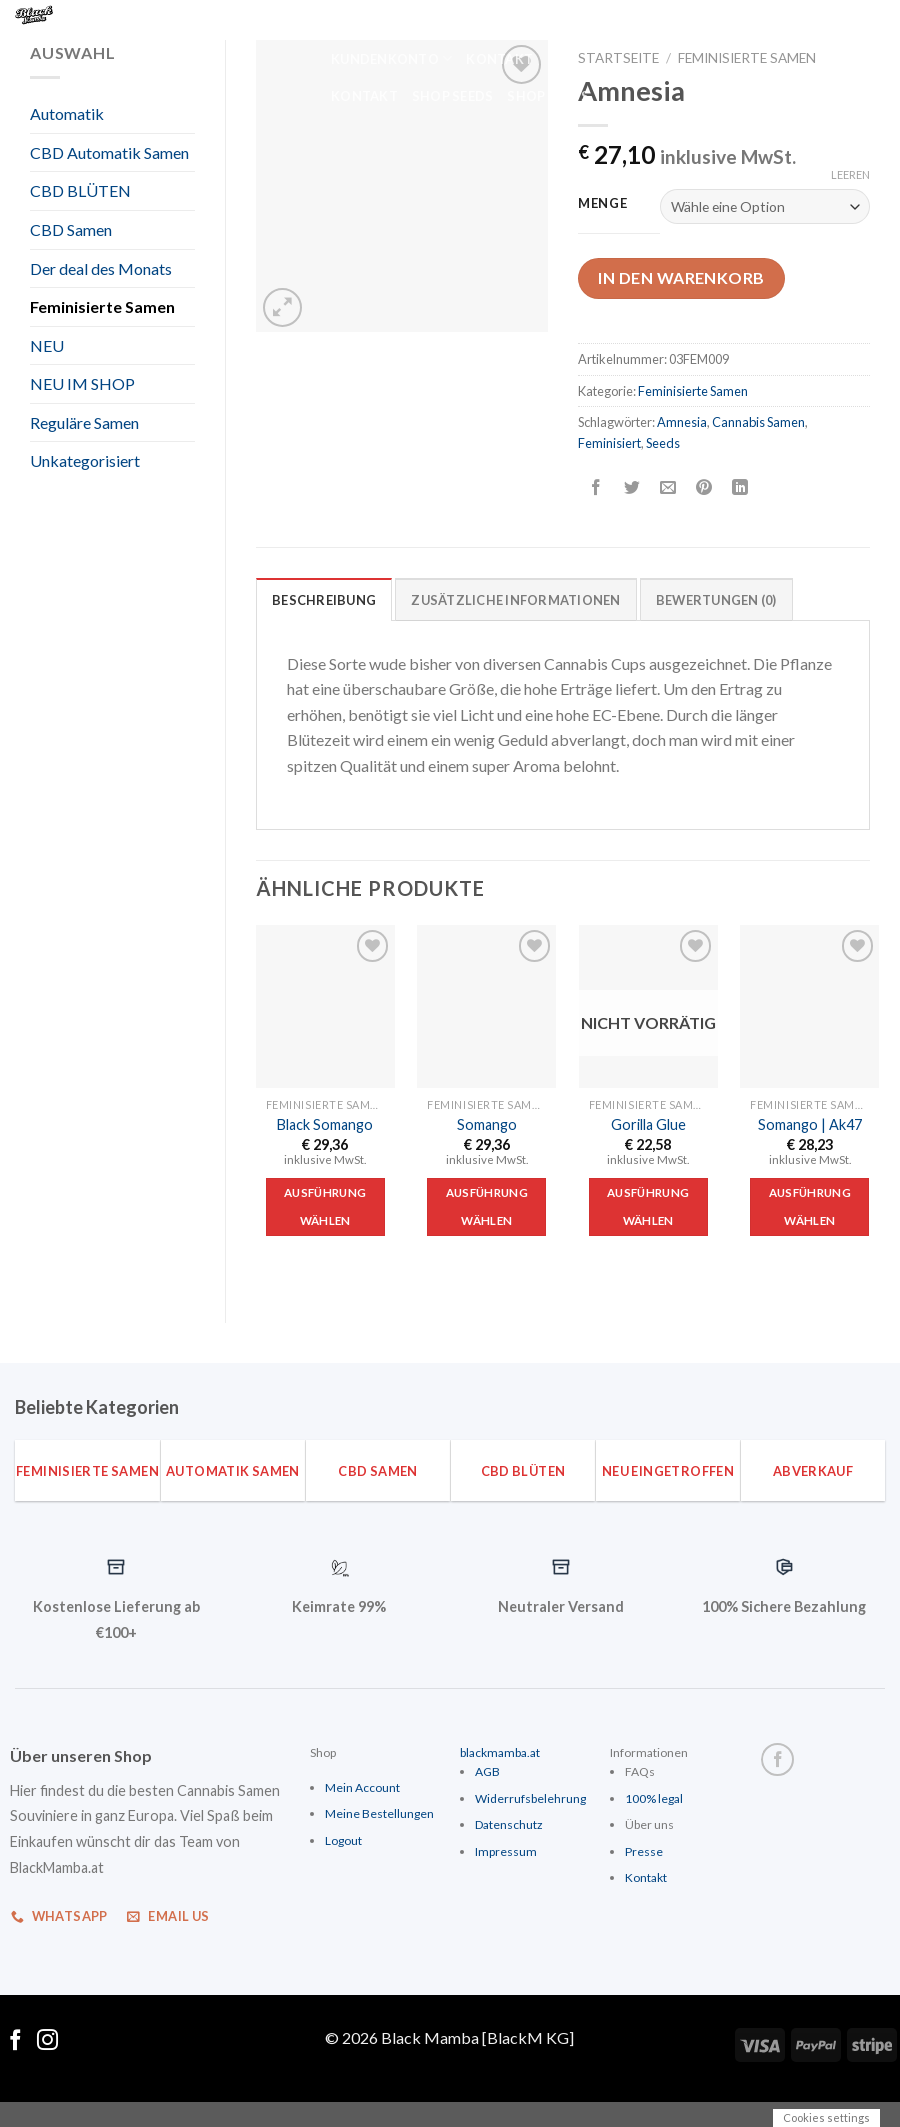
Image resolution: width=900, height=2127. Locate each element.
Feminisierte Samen (102, 306)
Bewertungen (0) (716, 600)
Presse (644, 1851)
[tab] (324, 599)
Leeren (850, 174)
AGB (487, 1771)
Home (373, 20)
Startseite (618, 58)
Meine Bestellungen (379, 1813)
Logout (343, 1840)
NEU (47, 345)
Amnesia (682, 422)
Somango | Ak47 (810, 1124)
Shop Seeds (453, 96)
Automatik (67, 113)
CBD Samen (71, 229)
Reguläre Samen (84, 422)
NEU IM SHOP (82, 383)
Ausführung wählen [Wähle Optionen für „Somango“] (487, 1206)
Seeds (663, 443)
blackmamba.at (500, 1752)
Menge (603, 204)
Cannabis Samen (758, 422)
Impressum (506, 1851)
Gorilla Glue (648, 1124)
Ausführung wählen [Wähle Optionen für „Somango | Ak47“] (810, 1206)
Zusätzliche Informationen (515, 600)
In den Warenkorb (681, 277)
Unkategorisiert (85, 460)
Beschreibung (324, 600)
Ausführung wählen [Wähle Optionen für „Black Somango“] (325, 1206)
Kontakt (499, 59)
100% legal (654, 1798)
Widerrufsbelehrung (530, 1798)
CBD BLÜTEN (80, 190)
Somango (487, 1124)
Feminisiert (609, 443)
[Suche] (331, 19)
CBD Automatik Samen (109, 152)
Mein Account (362, 1787)
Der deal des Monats (101, 268)
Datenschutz (509, 1824)
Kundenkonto (523, 19)
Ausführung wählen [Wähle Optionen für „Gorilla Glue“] (648, 1206)
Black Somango (325, 1124)
